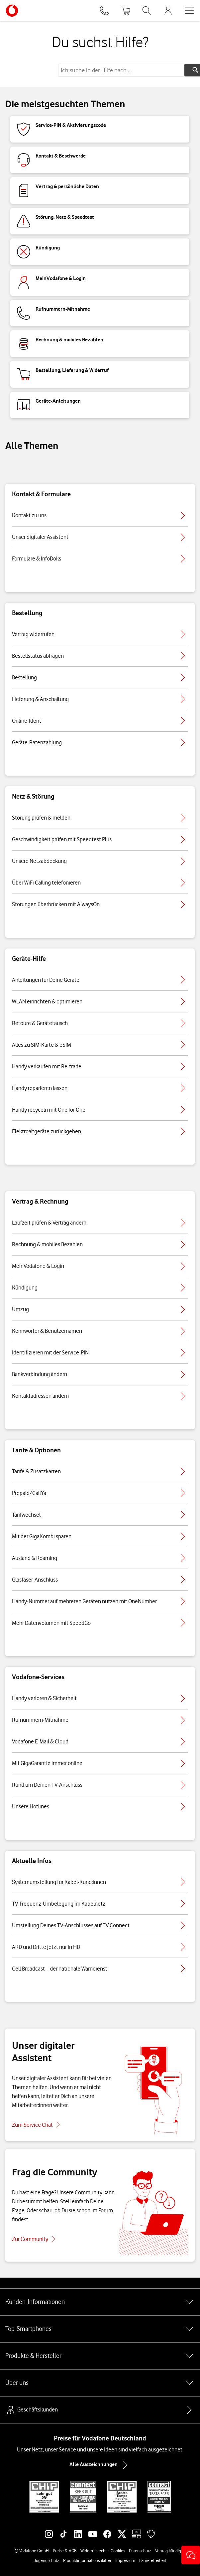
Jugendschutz (46, 2560)
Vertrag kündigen (170, 2550)
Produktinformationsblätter (87, 2560)
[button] (190, 2555)
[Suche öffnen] (146, 10)
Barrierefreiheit (152, 2560)
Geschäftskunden (31, 2409)
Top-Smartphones (100, 2329)
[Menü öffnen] (189, 10)
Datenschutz (140, 2550)
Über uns (100, 2383)
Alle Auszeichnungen (100, 2464)
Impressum (125, 2560)
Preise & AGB (64, 2550)
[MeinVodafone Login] (168, 10)
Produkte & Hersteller (100, 2356)
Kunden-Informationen (100, 2302)
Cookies (118, 2550)
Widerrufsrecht (93, 2550)
